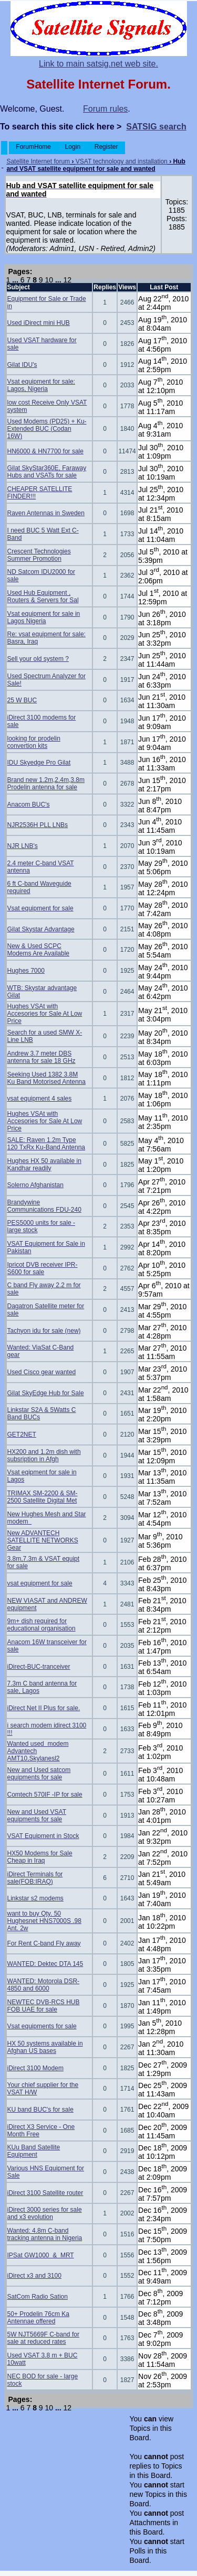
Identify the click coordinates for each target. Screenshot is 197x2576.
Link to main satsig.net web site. (98, 63)
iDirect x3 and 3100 (34, 2275)
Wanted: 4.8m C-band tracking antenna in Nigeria (44, 2234)
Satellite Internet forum (38, 161)
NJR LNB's (22, 846)
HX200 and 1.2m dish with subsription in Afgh (44, 1455)
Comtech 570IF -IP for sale (44, 1794)
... (15, 280)
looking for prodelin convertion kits (33, 742)
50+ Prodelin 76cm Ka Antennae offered (38, 2317)
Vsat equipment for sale (40, 908)
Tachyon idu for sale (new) (44, 1330)
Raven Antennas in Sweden (46, 513)
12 (68, 280)
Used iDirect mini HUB (38, 323)
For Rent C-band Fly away (44, 1943)
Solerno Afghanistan (35, 1185)
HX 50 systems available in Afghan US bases (45, 2047)
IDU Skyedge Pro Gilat (39, 762)
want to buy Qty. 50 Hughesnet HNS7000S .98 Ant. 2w (44, 1921)
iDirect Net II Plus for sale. (43, 1708)
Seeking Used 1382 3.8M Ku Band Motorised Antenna (46, 1078)
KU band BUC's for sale (40, 2109)
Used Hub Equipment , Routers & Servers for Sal (43, 596)
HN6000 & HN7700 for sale (45, 451)
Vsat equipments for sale (42, 2026)
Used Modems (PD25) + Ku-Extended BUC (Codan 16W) (47, 429)
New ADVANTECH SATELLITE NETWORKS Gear (42, 1540)
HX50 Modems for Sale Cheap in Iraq (39, 1857)
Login (72, 146)
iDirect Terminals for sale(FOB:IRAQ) (35, 1878)
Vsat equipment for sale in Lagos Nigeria (43, 617)
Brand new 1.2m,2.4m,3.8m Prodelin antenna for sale (46, 783)
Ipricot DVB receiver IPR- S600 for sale (42, 1268)
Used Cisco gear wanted (41, 1372)
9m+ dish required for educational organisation (41, 1624)
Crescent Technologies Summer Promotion (39, 555)
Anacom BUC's (28, 804)
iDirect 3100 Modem (35, 2068)
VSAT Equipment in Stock (43, 1836)
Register (106, 146)
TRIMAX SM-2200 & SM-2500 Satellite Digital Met (42, 1497)
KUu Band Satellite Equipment (33, 2151)
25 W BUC (22, 700)
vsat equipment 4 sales (39, 1098)
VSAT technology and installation (122, 161)
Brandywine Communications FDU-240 (44, 1206)
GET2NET (21, 1434)
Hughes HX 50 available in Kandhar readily (44, 1164)
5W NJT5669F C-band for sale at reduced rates (43, 2338)
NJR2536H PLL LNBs (37, 825)
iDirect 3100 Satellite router (45, 2193)
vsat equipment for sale (39, 1583)
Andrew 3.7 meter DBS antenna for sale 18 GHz (41, 1057)
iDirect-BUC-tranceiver (38, 1666)
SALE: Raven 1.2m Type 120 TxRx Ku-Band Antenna (46, 1143)
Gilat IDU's (22, 364)
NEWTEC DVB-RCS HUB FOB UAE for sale (43, 2005)
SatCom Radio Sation (37, 2296)
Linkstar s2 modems (35, 1898)
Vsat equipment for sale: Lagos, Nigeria (41, 385)
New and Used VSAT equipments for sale (37, 1815)
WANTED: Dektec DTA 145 (45, 1964)
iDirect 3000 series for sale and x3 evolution (44, 2213)
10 (49, 280)
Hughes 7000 (26, 970)
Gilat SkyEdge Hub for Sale (45, 1393)
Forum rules (105, 108)
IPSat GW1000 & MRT (40, 2255)
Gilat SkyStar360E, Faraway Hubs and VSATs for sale (47, 471)
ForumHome (33, 146)
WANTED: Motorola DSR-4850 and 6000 (43, 1984)
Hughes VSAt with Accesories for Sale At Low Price (44, 1014)
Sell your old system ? (38, 658)
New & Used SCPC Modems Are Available (38, 949)
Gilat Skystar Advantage (41, 929)
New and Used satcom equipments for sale (39, 1773)
